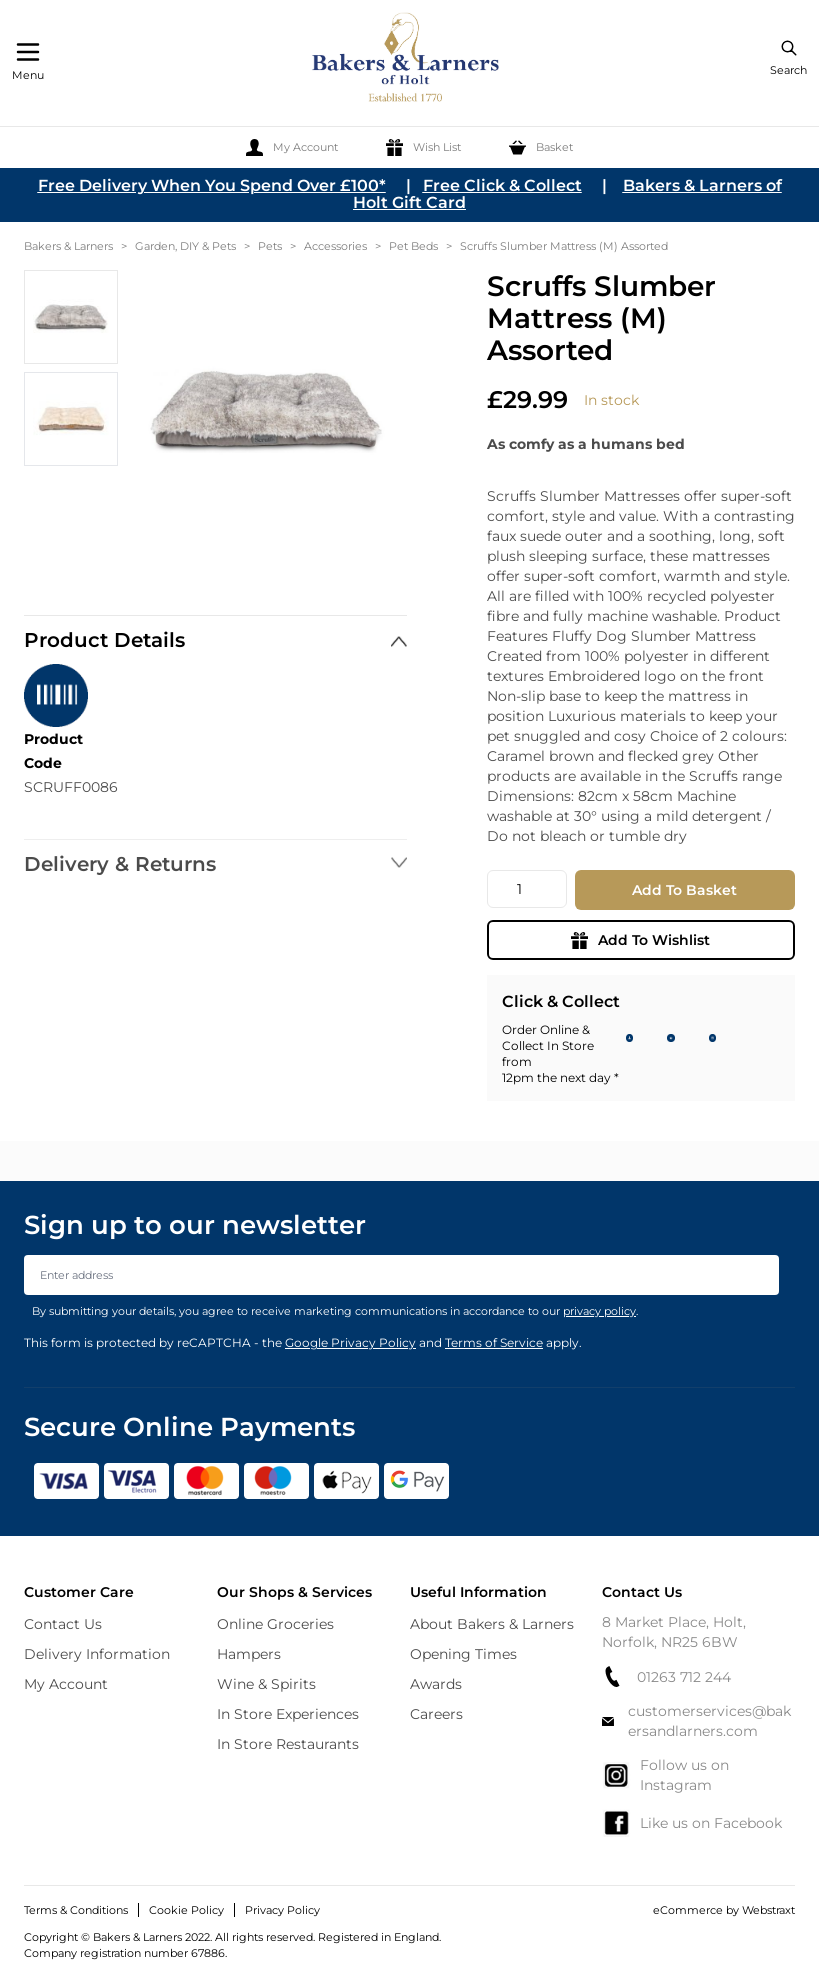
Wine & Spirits (266, 1684)
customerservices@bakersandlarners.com (696, 1721)
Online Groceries (275, 1624)
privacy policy (599, 1311)
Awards (436, 1684)
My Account (66, 1684)
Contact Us (63, 1624)
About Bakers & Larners (492, 1624)
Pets (270, 246)
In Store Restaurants (288, 1744)
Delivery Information (97, 1654)
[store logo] (407, 60)
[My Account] (292, 147)
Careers (436, 1714)
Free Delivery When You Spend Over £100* (212, 185)
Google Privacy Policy (350, 1342)
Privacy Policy (282, 1910)
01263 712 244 (666, 1676)
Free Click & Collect (502, 185)
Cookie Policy (186, 1910)
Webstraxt (768, 1910)
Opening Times (463, 1654)
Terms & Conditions (76, 1910)
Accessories (335, 246)
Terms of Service (494, 1342)
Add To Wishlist (640, 940)
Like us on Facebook (692, 1823)
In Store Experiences (288, 1714)
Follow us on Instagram (665, 1775)
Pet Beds (413, 246)
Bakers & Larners (68, 246)
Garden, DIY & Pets (185, 246)
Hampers (249, 1654)
